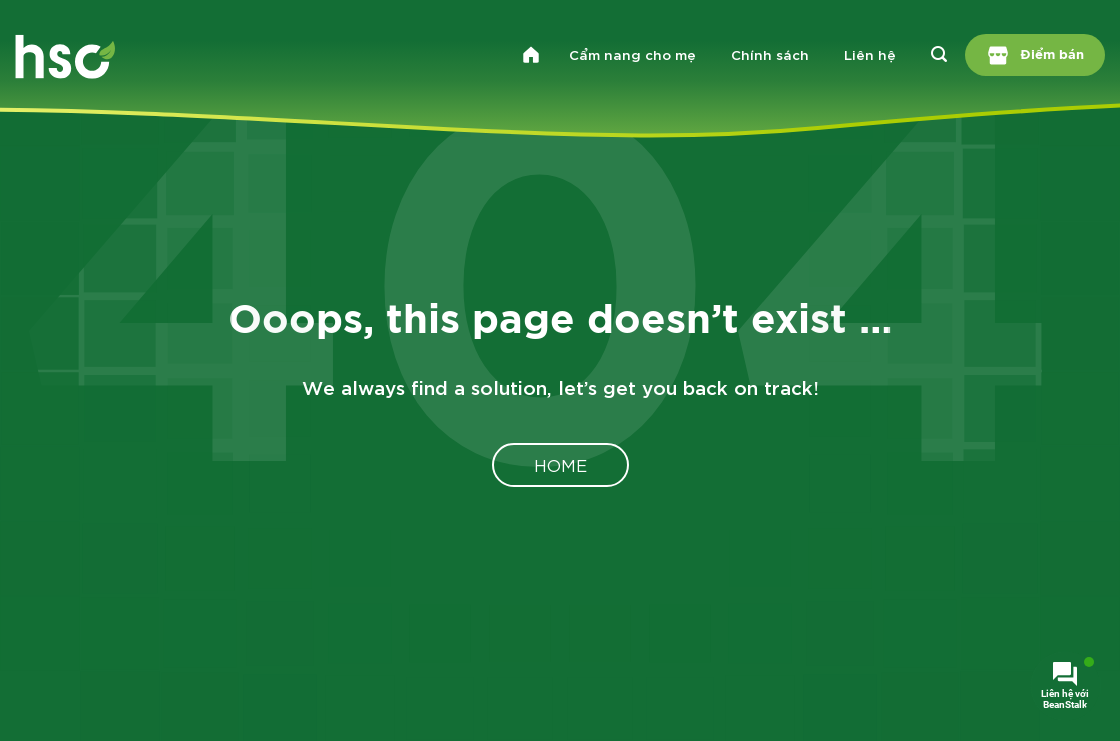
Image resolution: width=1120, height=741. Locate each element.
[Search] (939, 55)
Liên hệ (870, 54)
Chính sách (770, 54)
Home (560, 464)
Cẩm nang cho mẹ (632, 54)
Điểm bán (1035, 55)
